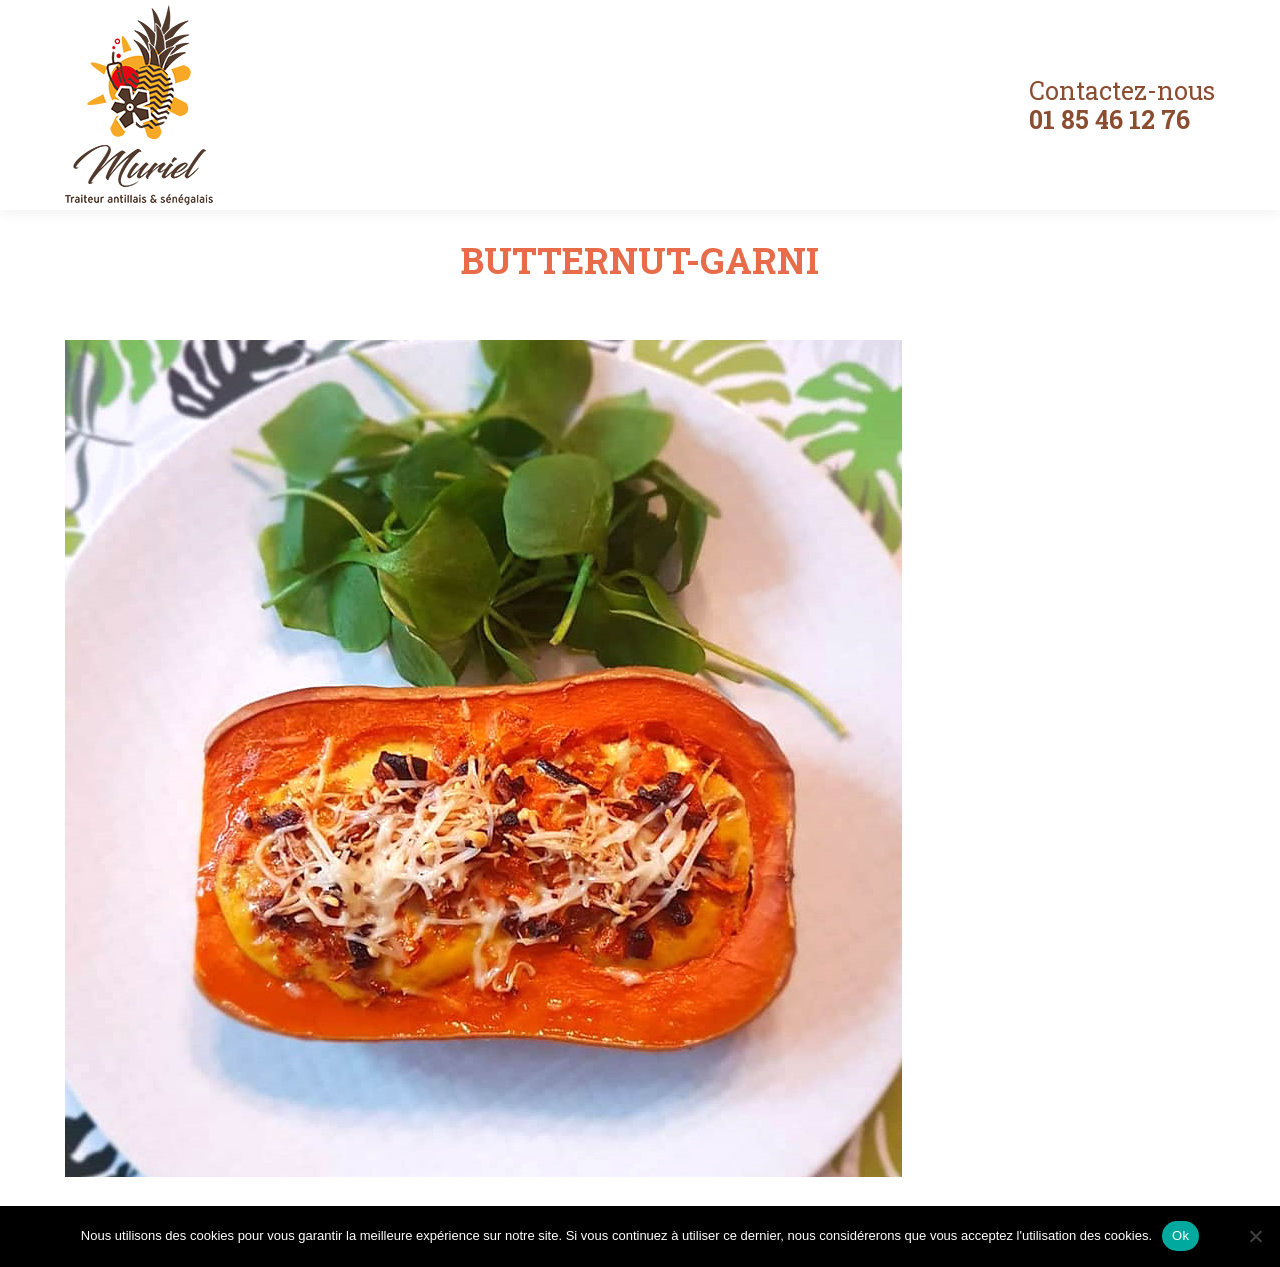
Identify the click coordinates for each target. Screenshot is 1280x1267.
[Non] (1255, 1236)
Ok (1180, 1235)
